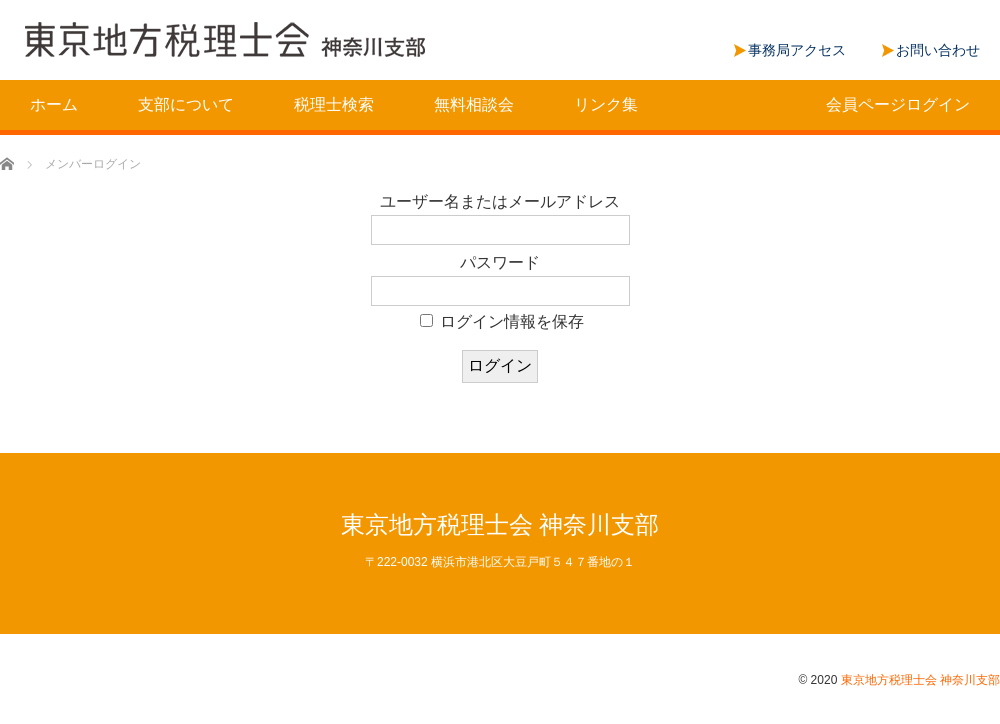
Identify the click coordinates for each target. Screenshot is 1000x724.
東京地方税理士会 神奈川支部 (500, 524)
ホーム (54, 104)
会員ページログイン (898, 104)
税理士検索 (334, 104)
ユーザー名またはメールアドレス (500, 201)
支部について (186, 104)
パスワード (500, 262)
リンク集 (606, 104)
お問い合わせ (938, 50)
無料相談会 (474, 104)
